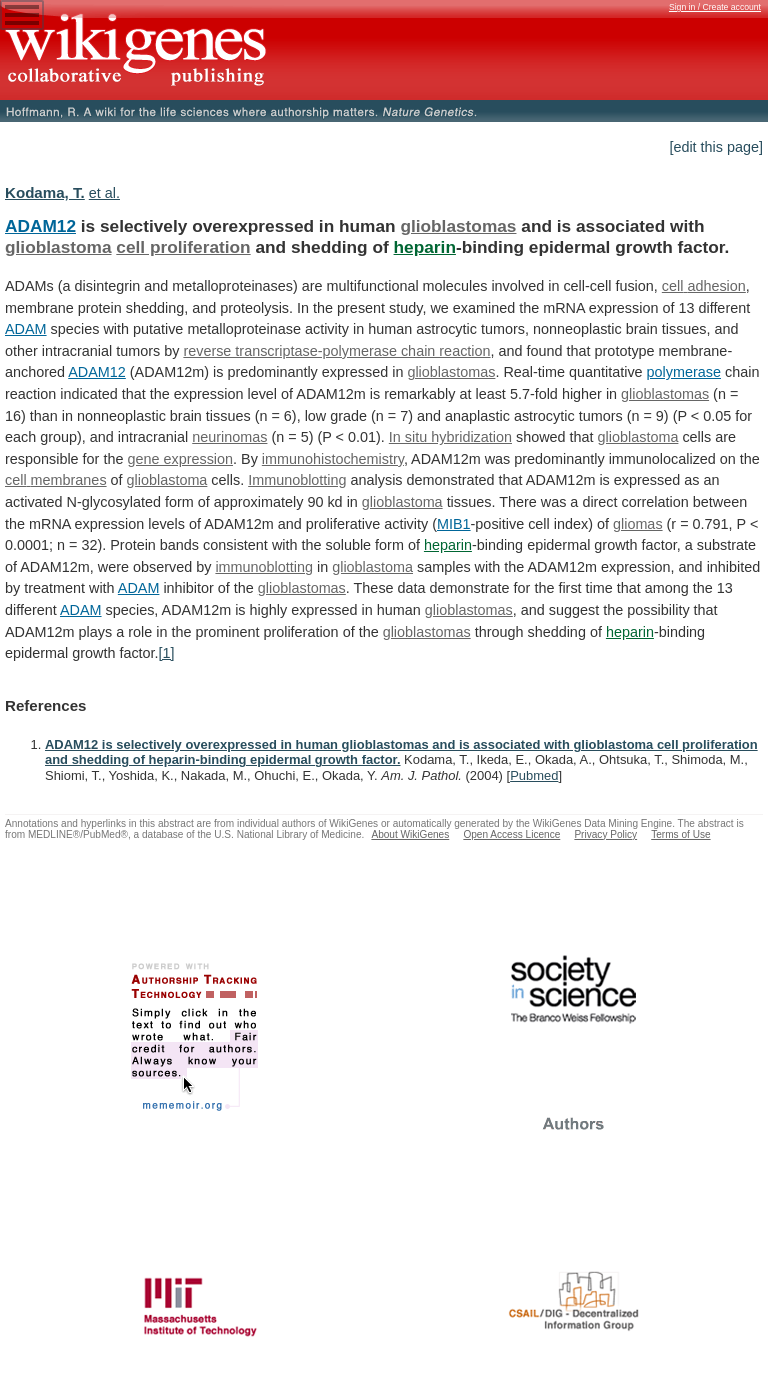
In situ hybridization (450, 437)
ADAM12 (40, 226)
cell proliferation (183, 247)
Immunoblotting (297, 480)
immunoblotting (264, 567)
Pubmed (534, 775)
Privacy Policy (605, 834)
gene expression (180, 459)
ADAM (26, 329)
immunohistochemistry (333, 459)
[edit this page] (716, 147)
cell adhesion (704, 286)
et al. (104, 193)
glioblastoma (58, 247)
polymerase (684, 372)
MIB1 (454, 524)
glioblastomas (458, 226)
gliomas (638, 524)
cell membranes (56, 480)
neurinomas (229, 437)
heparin (425, 247)
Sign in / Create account (715, 7)
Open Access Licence (511, 834)
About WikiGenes (410, 834)
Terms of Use (680, 834)
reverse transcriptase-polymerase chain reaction (336, 351)
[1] (167, 653)
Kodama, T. (45, 192)
